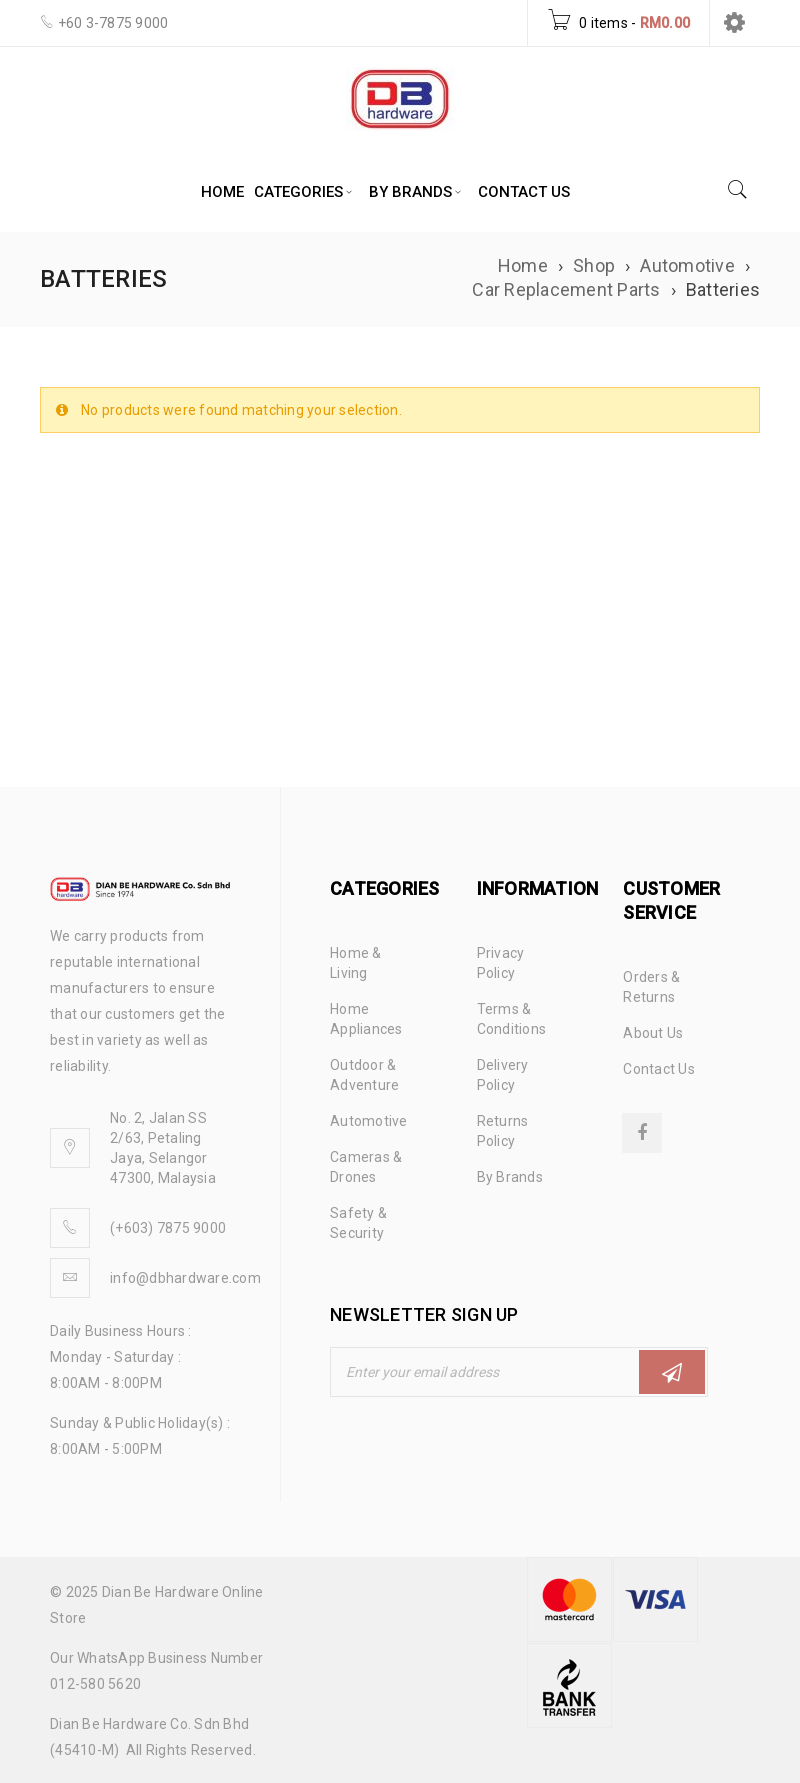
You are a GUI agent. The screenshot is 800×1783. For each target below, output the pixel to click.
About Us (653, 1033)
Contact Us (659, 1069)
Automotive (687, 265)
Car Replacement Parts (566, 289)
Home (523, 265)
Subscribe (672, 1372)
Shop (594, 265)
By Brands (510, 1177)
